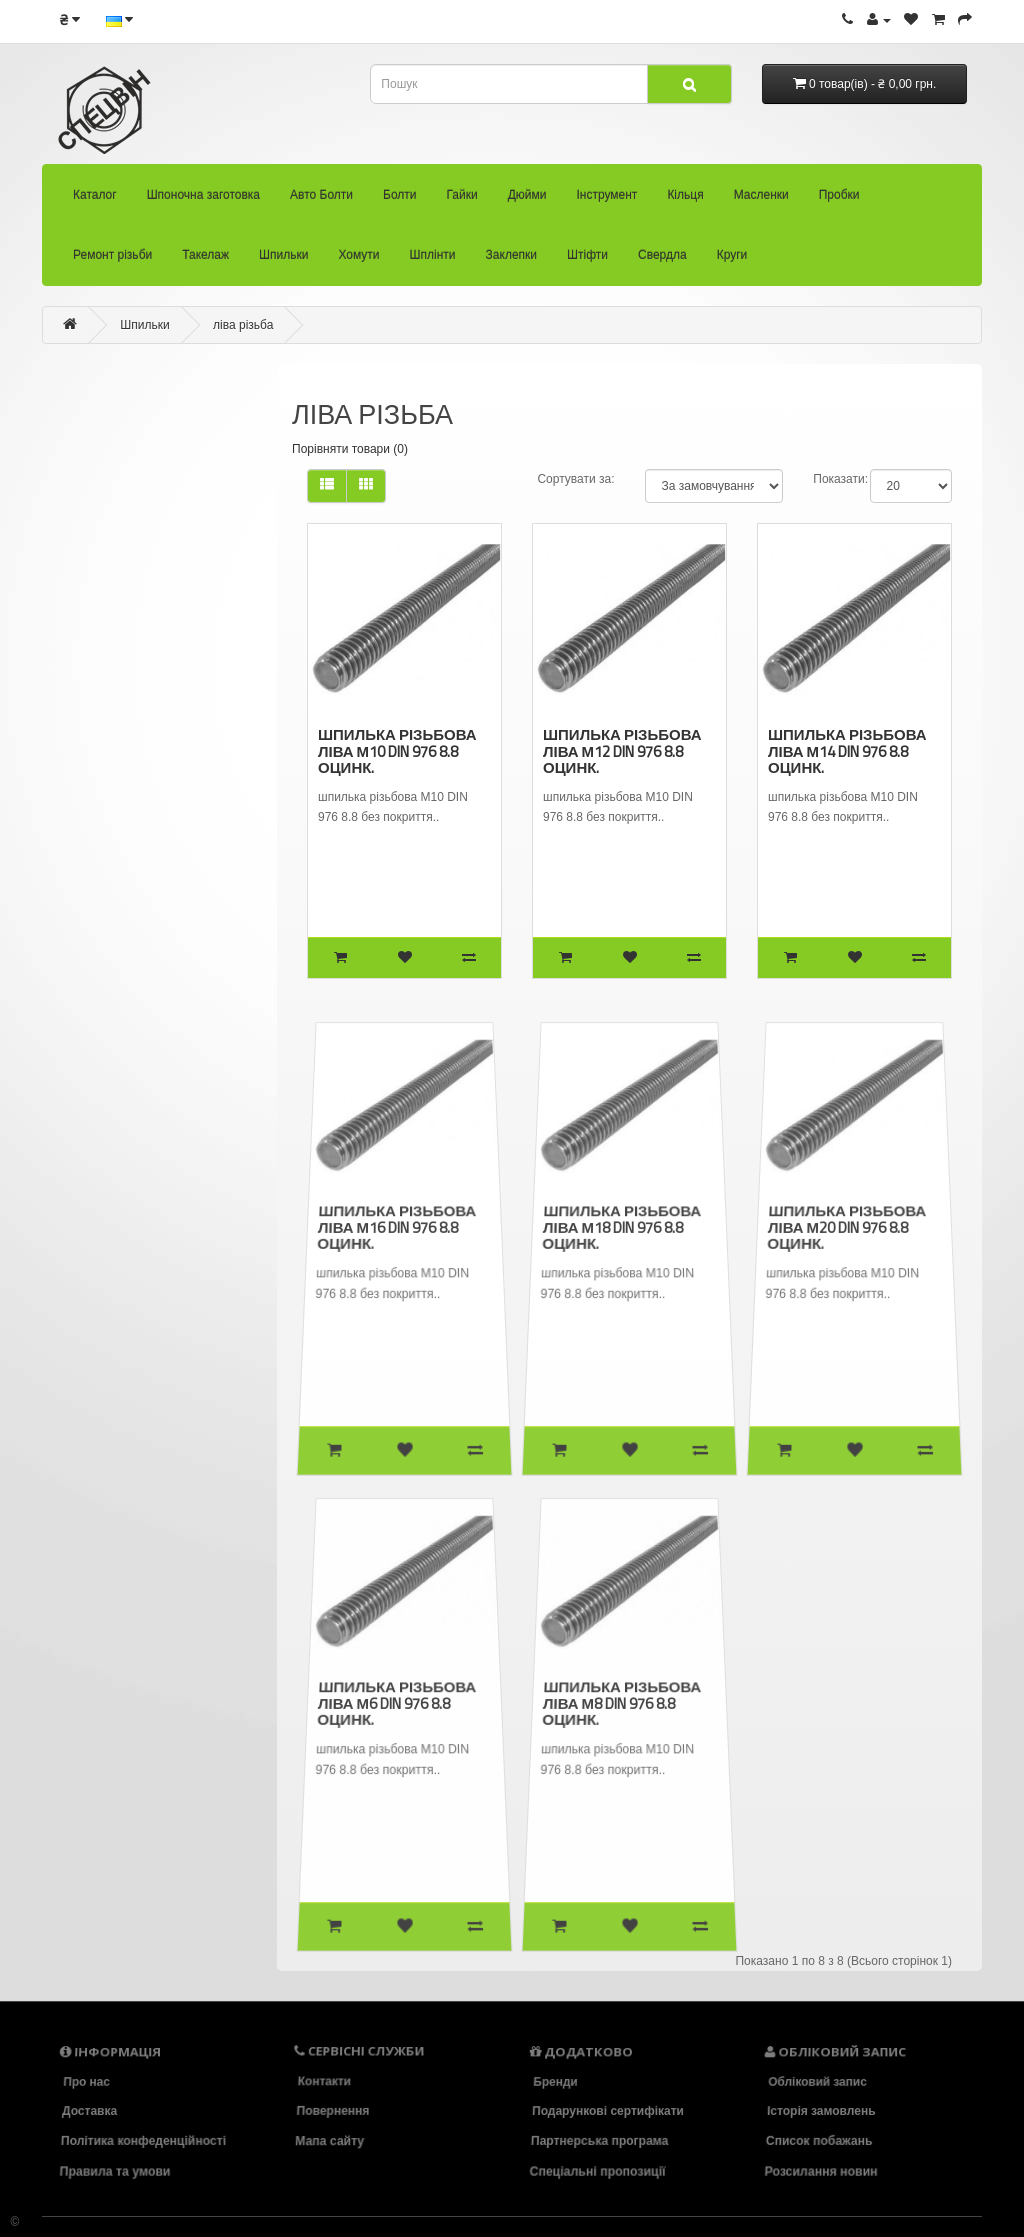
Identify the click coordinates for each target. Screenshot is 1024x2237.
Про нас (86, 2081)
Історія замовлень (821, 2111)
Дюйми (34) (71, 574)
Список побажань (819, 2141)
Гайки (462, 202)
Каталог (95, 202)
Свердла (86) (129, 1126)
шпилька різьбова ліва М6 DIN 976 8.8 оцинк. (397, 1703)
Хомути (358, 262)
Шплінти (433, 262)
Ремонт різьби (112, 262)
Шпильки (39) (100, 831)
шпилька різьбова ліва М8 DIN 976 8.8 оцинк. (622, 1703)
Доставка (89, 2111)
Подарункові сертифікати (608, 2111)
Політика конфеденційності (143, 2141)
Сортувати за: (575, 479)
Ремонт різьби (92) (108, 757)
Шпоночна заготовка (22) (94, 423)
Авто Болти (321, 202)
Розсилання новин (823, 2171)
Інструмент (606, 202)
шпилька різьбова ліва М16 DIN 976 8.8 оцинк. (397, 1227)
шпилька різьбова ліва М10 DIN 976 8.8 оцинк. (396, 750)
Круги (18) (123, 1164)
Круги (732, 262)
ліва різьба (243, 325)
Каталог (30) (55, 390)
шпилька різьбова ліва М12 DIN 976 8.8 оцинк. (621, 750)
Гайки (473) (67, 538)
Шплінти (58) (117, 1016)
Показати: (840, 479)
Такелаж (205, 262)
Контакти (324, 2081)
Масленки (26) (89, 684)
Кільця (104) (80, 648)
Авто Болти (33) (72, 463)
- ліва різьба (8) (122, 941)
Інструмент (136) (88, 610)
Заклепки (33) (123, 1052)
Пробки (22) (86, 722)
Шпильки (283, 262)
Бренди (554, 2081)
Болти (400, 202)
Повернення (333, 2111)
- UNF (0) (100, 906)
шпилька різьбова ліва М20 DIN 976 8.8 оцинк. (847, 1227)
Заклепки (511, 262)
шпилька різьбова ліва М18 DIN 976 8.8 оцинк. (622, 1227)
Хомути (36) (110, 979)
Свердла (662, 262)
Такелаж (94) (96, 795)
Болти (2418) (68, 500)
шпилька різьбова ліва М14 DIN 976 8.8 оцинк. (846, 750)
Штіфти (587, 262)
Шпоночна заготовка (203, 202)
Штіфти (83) (121, 1090)
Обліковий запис (817, 2081)
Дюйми (527, 202)
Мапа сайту (331, 2141)
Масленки (761, 202)
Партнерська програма (600, 2141)
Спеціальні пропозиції (599, 2171)
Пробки (839, 202)
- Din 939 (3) (106, 868)
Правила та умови (117, 2171)
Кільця (685, 202)
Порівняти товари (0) (350, 449)
